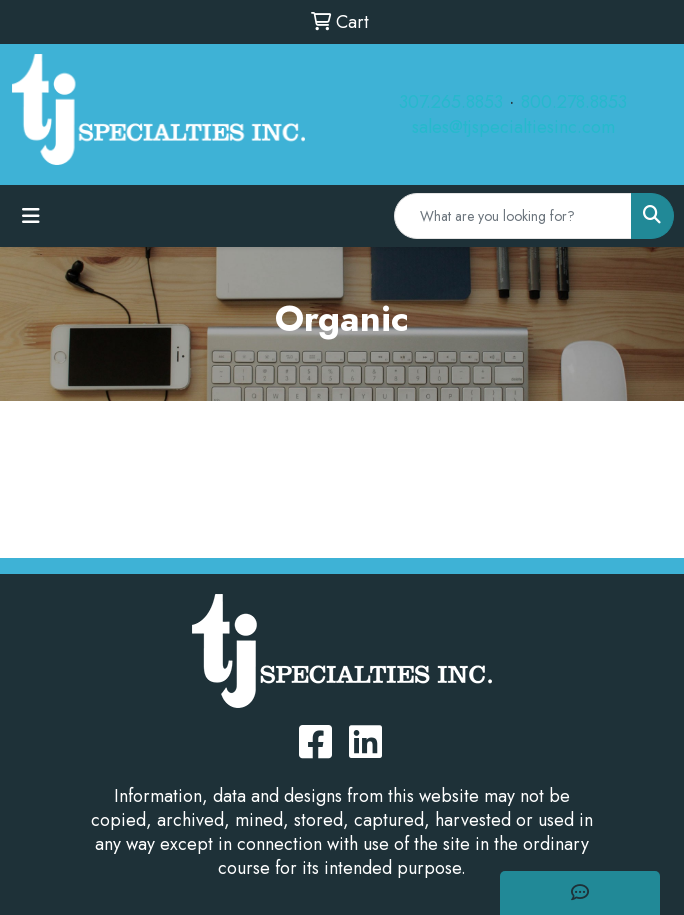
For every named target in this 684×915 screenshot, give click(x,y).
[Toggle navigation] (31, 216)
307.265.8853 (451, 102)
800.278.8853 (574, 102)
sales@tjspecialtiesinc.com (513, 127)
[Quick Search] (513, 216)
